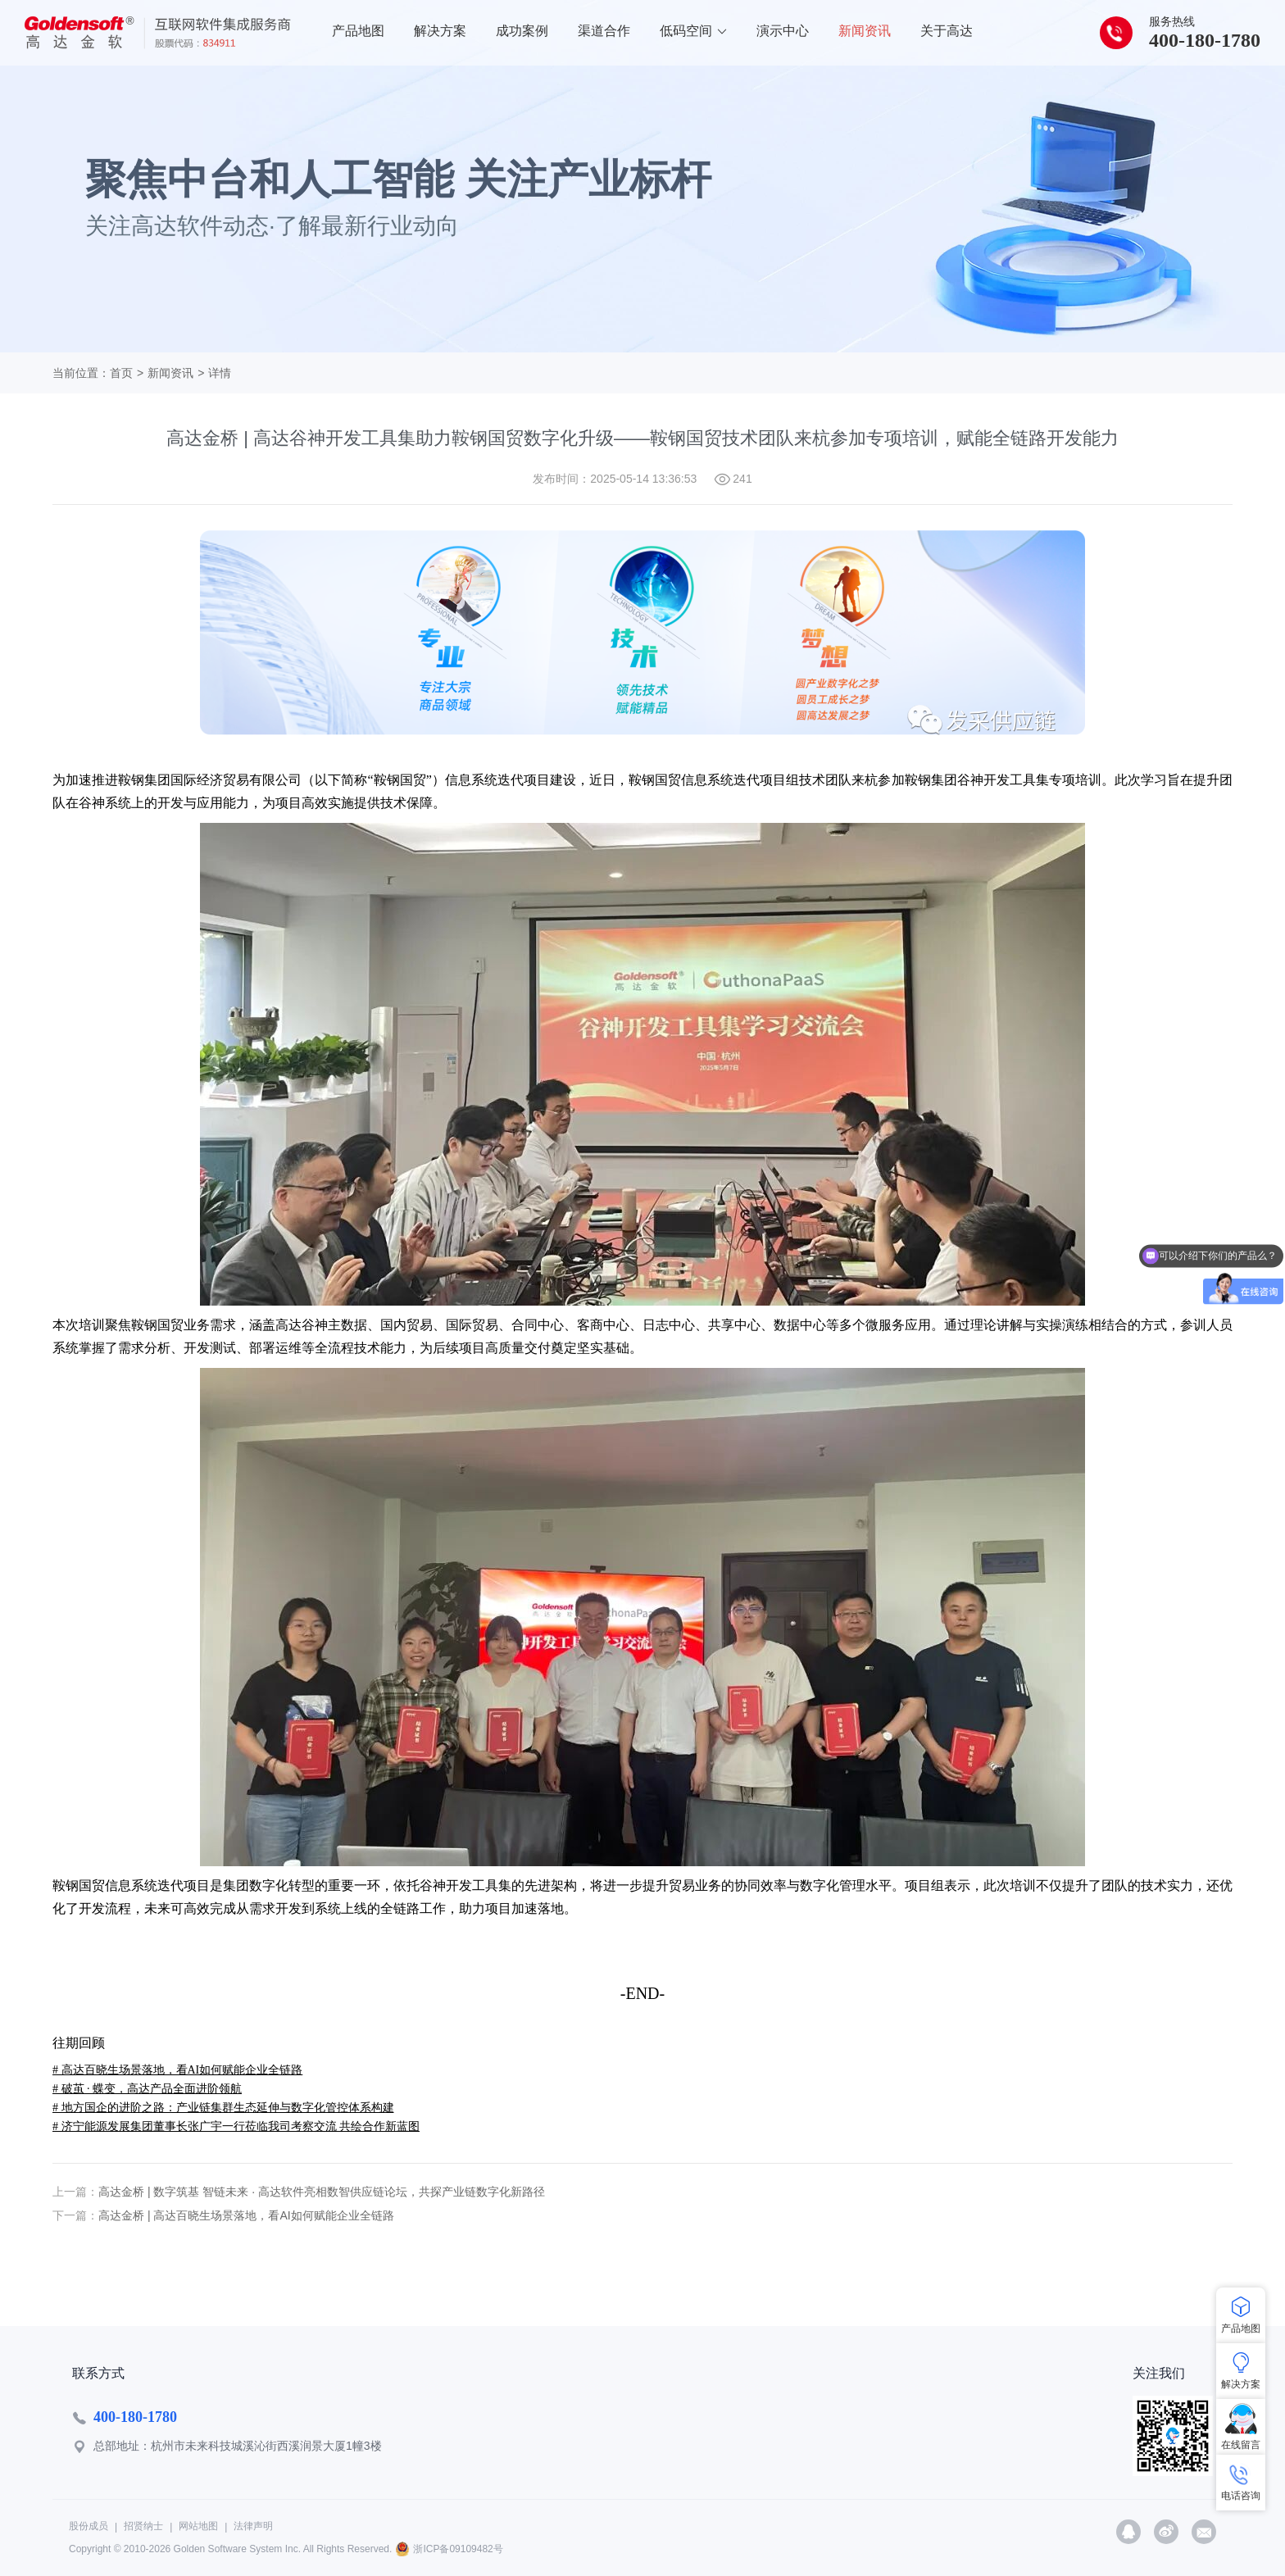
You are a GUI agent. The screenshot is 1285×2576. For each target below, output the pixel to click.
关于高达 (946, 31)
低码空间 (693, 31)
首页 (121, 372)
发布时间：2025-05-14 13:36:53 (615, 478)
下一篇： (75, 2215)
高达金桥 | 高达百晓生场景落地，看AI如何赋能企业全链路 (246, 2215)
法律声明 (253, 2526)
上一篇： (75, 2191)
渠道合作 (604, 31)
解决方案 (440, 31)
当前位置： (81, 372)
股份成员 (88, 2526)
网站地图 (198, 2526)
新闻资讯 (864, 31)
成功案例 (522, 31)
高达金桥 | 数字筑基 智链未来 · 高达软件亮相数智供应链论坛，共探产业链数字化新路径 (321, 2191)
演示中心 (782, 31)
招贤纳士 (143, 2526)
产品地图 (358, 31)
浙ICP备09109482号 (457, 2549)
